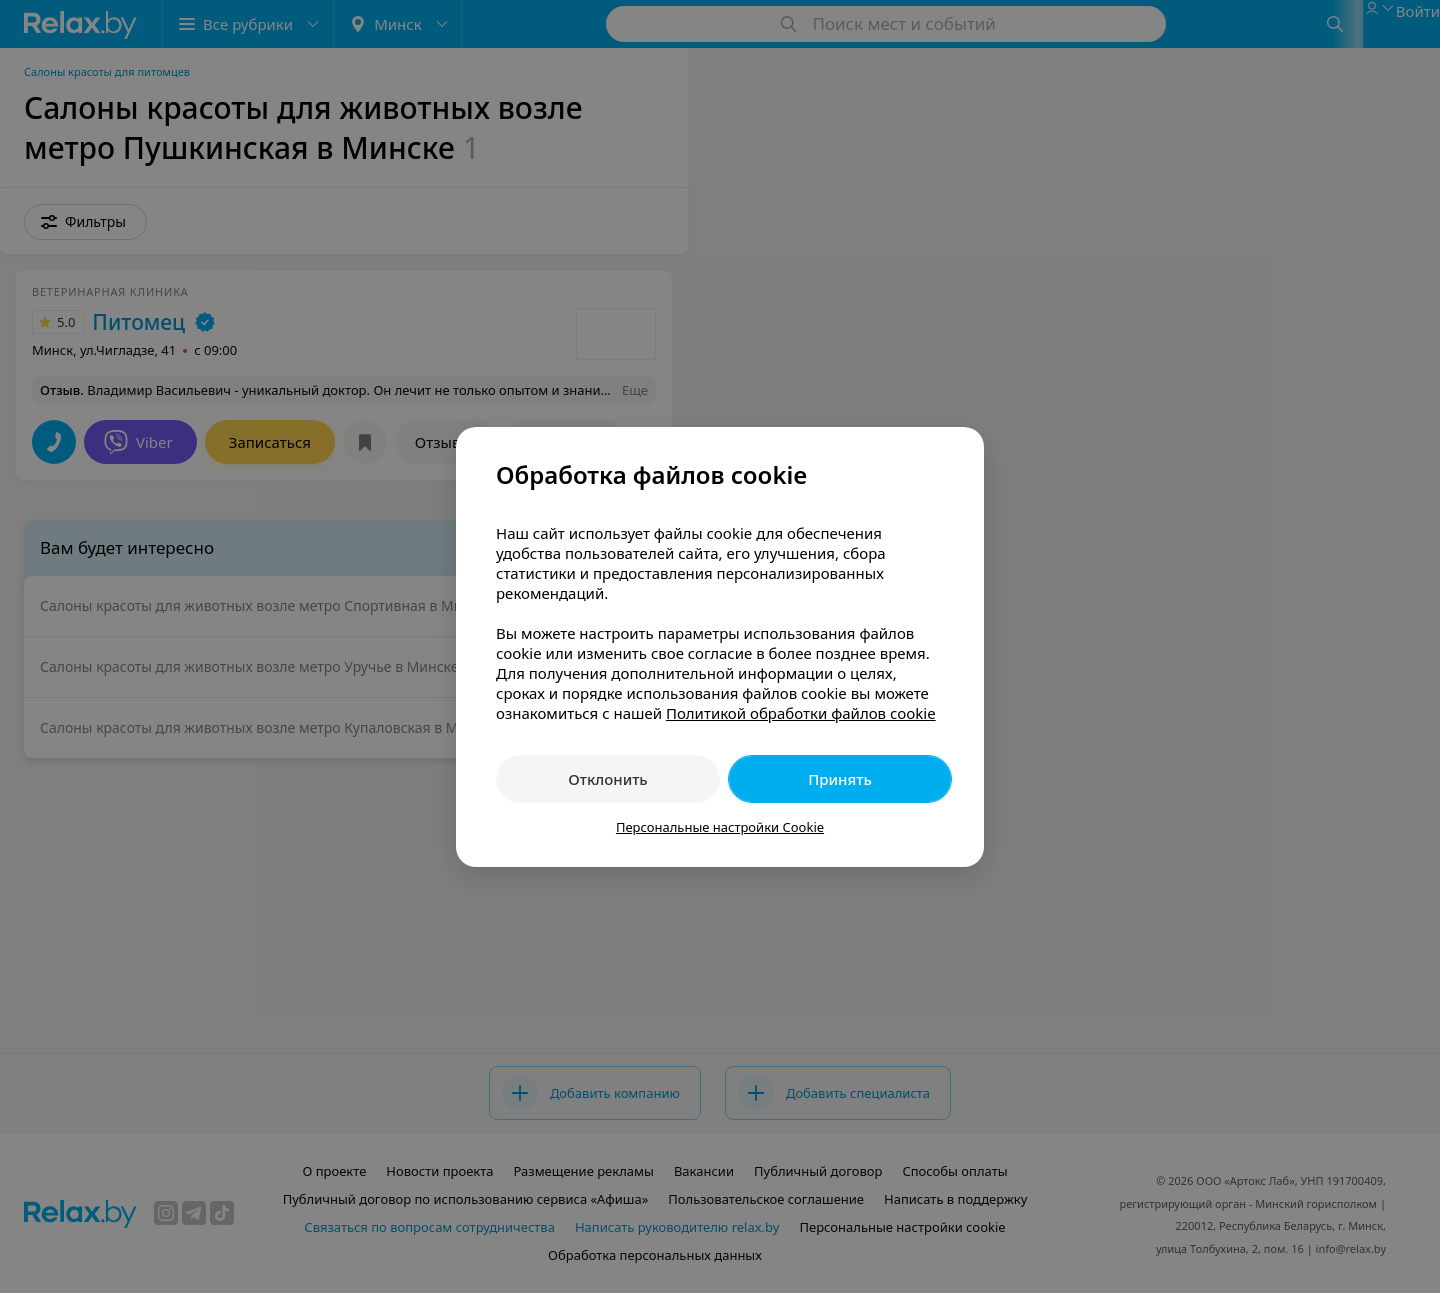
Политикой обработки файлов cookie (801, 713)
